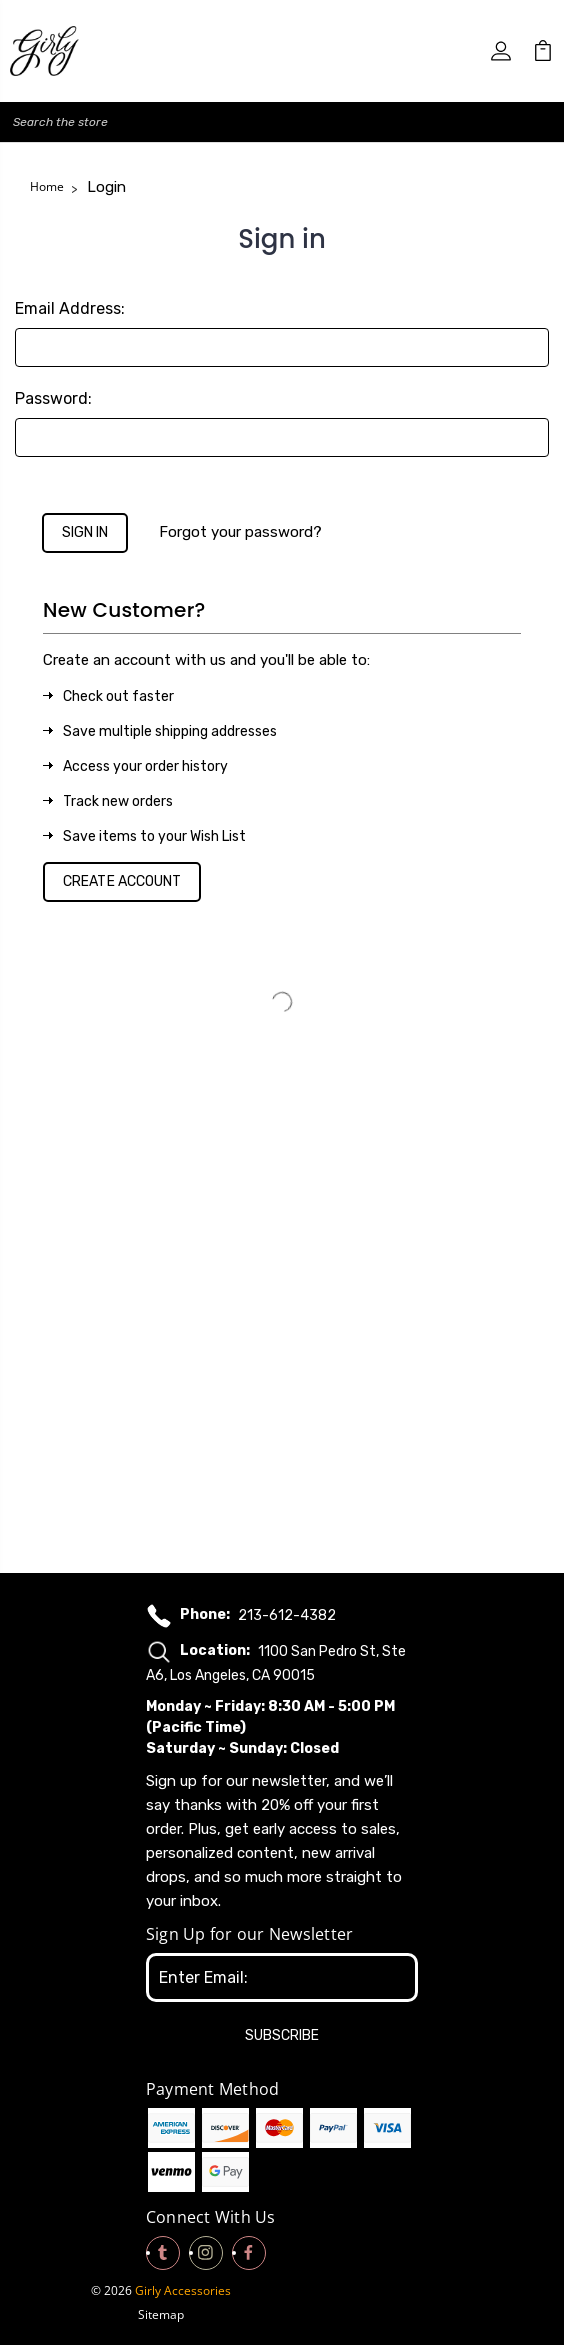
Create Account (122, 881)
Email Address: (70, 308)
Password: (53, 398)
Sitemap (161, 2314)
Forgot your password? (240, 532)
